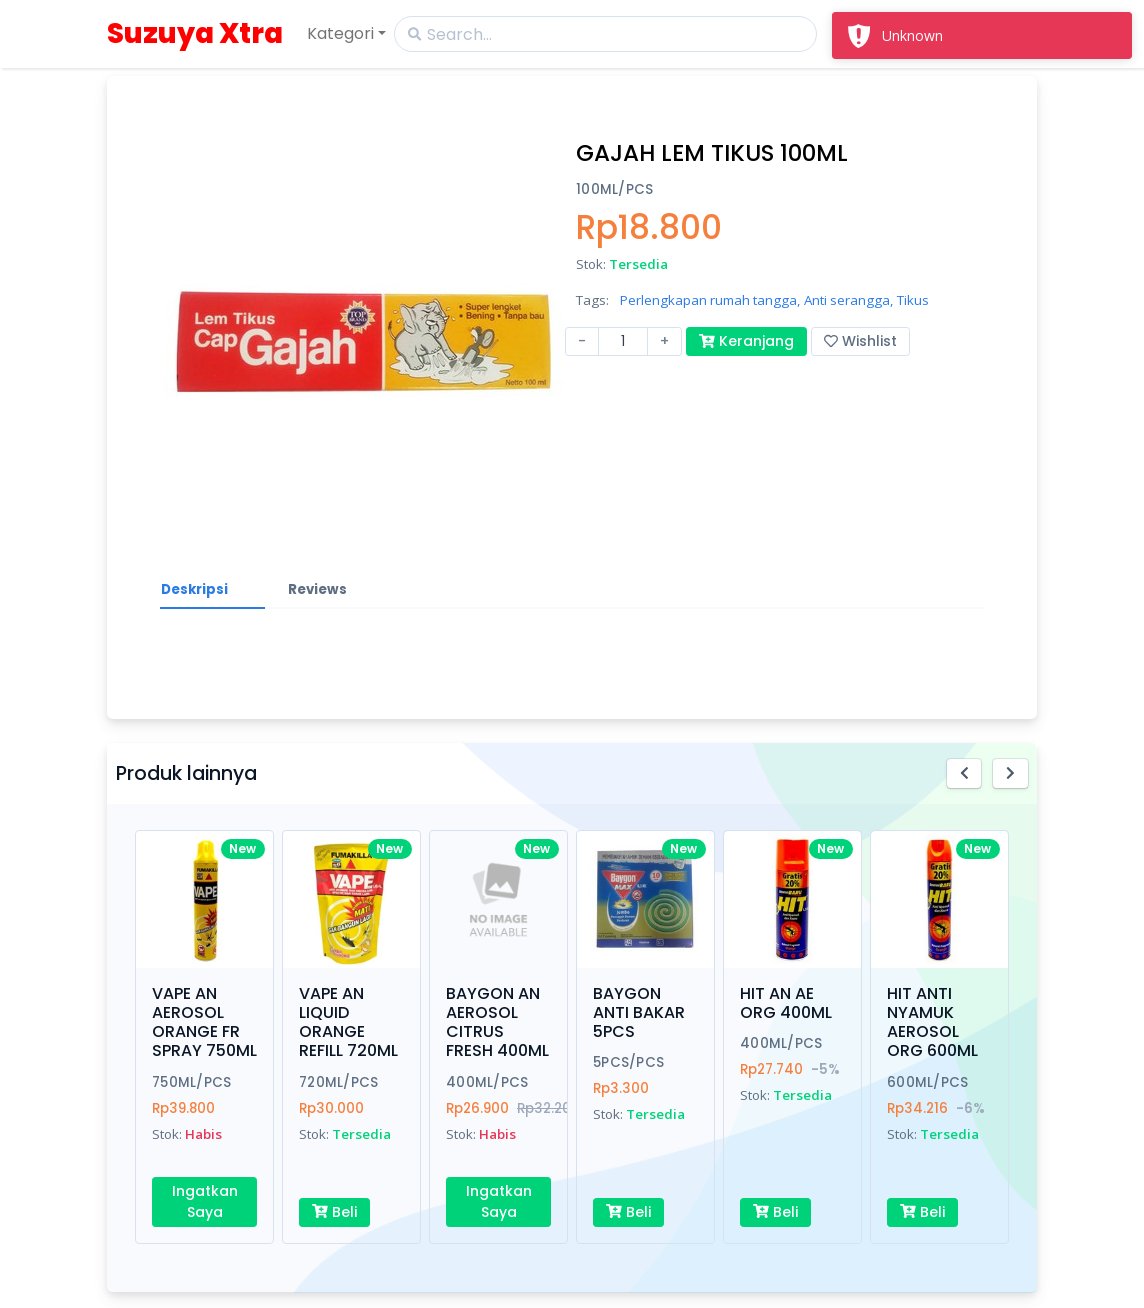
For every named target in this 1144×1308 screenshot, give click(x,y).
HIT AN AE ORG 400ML (786, 1003)
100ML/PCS (614, 189)
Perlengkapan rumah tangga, (710, 300)
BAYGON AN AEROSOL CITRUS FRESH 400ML (497, 1022)
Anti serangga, (848, 300)
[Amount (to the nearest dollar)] (623, 341)
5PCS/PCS (628, 1062)
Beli (334, 1212)
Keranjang (746, 341)
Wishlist (860, 341)
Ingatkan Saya (205, 1201)
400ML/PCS (487, 1082)
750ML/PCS (191, 1082)
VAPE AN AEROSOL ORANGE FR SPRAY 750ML (204, 1022)
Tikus (913, 300)
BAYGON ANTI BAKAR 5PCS (639, 1012)
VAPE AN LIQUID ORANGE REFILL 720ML (348, 1022)
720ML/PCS (338, 1082)
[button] (964, 773)
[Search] (605, 34)
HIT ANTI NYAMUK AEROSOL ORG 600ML (932, 1022)
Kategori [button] (340, 33)
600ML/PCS (927, 1082)
